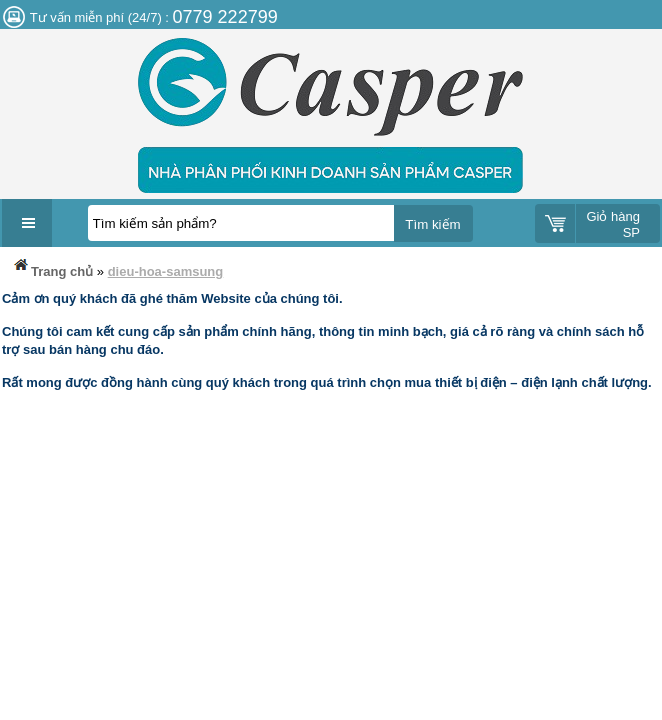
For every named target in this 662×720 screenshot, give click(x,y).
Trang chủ (52, 267)
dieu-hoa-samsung (166, 271)
